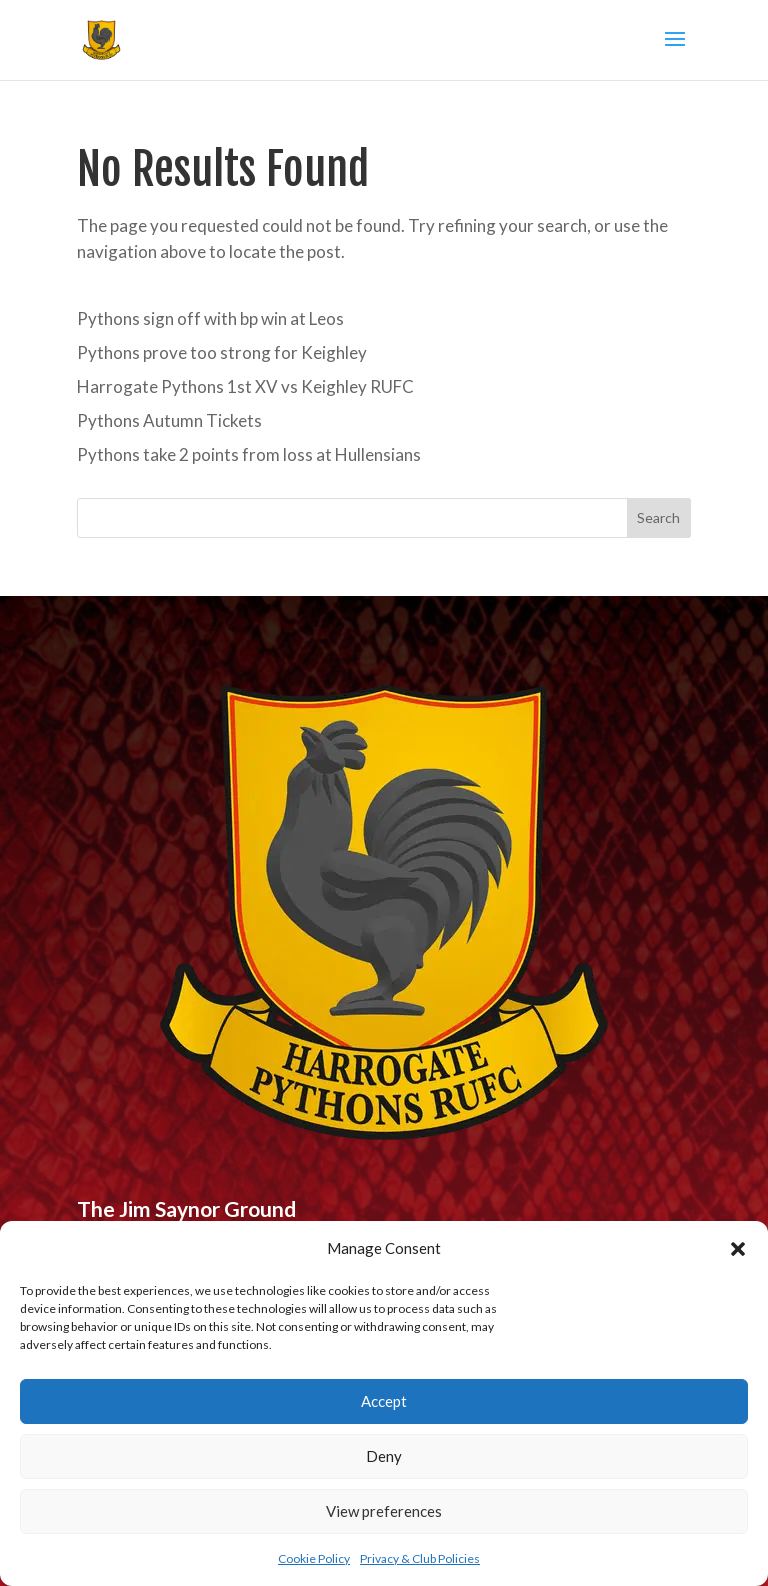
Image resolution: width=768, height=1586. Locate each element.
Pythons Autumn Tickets (169, 420)
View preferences (384, 1511)
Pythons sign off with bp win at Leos (210, 318)
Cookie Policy (314, 1558)
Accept (384, 1401)
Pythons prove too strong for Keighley (222, 352)
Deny (384, 1456)
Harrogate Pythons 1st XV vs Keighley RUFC (245, 386)
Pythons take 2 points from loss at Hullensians (249, 454)
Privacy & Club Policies (420, 1558)
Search (658, 517)
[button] (738, 1249)
